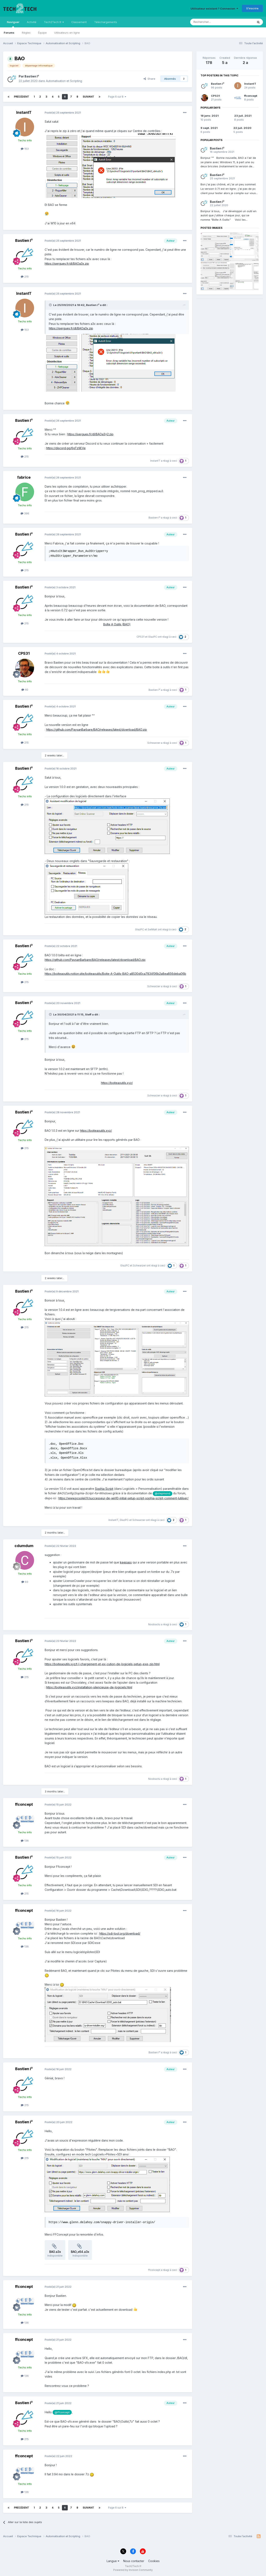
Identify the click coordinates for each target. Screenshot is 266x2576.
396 (25, 513)
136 (25, 1840)
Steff (88, 1014)
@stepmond (162, 1493)
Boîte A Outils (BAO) (117, 624)
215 (25, 276)
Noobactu (154, 1624)
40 (24, 689)
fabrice (24, 477)
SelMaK (152, 929)
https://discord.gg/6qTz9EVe (66, 448)
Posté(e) (63, 112)
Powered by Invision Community (133, 2569)
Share (149, 78)
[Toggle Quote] (51, 305)
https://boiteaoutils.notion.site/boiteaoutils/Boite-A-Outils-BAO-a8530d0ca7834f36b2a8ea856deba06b (115, 973)
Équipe (42, 32)
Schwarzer (153, 742)
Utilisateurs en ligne (67, 32)
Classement (79, 22)
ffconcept (24, 1804)
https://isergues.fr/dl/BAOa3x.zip (67, 263)
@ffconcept (62, 2412)
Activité (31, 22)
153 (25, 148)
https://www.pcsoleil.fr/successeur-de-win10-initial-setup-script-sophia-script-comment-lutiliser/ (123, 1498)
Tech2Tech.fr (54, 22)
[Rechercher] (212, 22)
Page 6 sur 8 (117, 96)
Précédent (21, 96)
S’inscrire (252, 8)
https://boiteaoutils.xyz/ (117, 1083)
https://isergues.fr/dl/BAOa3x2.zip (90, 434)
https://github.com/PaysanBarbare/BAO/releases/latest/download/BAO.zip (96, 729)
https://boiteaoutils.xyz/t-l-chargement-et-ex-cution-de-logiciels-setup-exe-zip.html (102, 1664)
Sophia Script (104, 1488)
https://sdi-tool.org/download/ (119, 1933)
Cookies (154, 2561)
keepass (126, 1562)
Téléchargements (105, 22)
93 (24, 1581)
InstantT (24, 112)
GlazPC (152, 636)
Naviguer (13, 23)
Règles (26, 32)
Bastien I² (32, 76)
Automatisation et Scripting (64, 81)
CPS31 (140, 636)
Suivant (88, 96)
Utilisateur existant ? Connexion (214, 8)
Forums (9, 32)
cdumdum (24, 1546)
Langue (113, 2561)
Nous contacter (133, 2561)
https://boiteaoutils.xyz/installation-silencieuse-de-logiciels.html (89, 1687)
